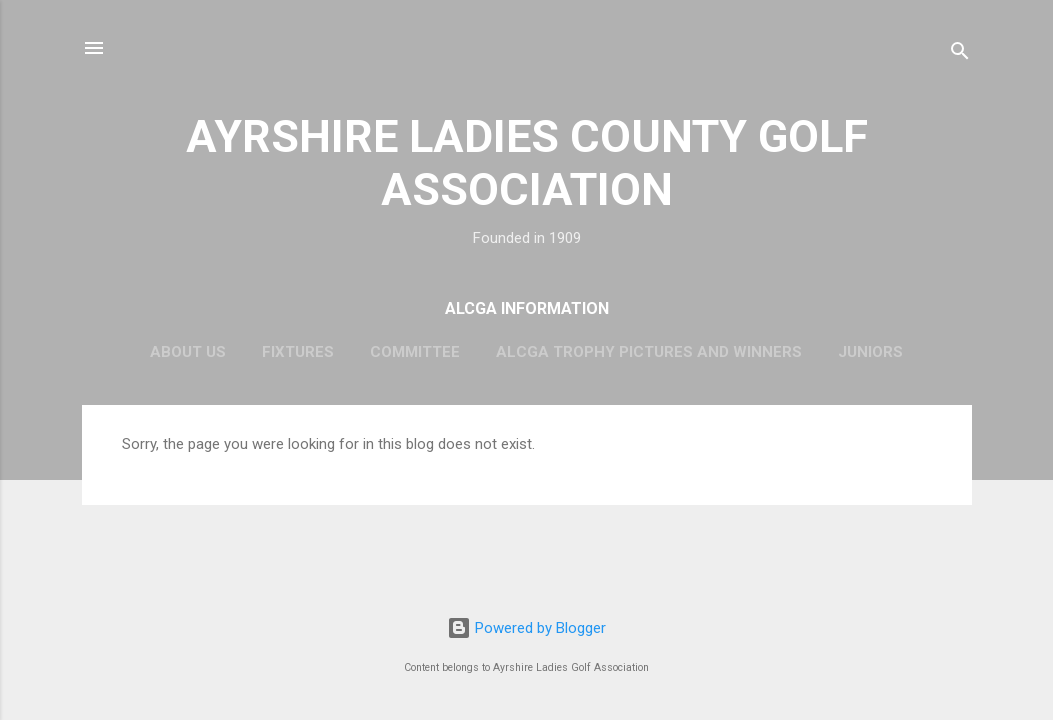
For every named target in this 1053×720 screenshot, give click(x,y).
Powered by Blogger (526, 628)
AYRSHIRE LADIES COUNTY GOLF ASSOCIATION (527, 163)
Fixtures (298, 352)
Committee (415, 352)
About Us (188, 352)
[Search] (960, 54)
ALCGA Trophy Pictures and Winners (649, 352)
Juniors (870, 352)
